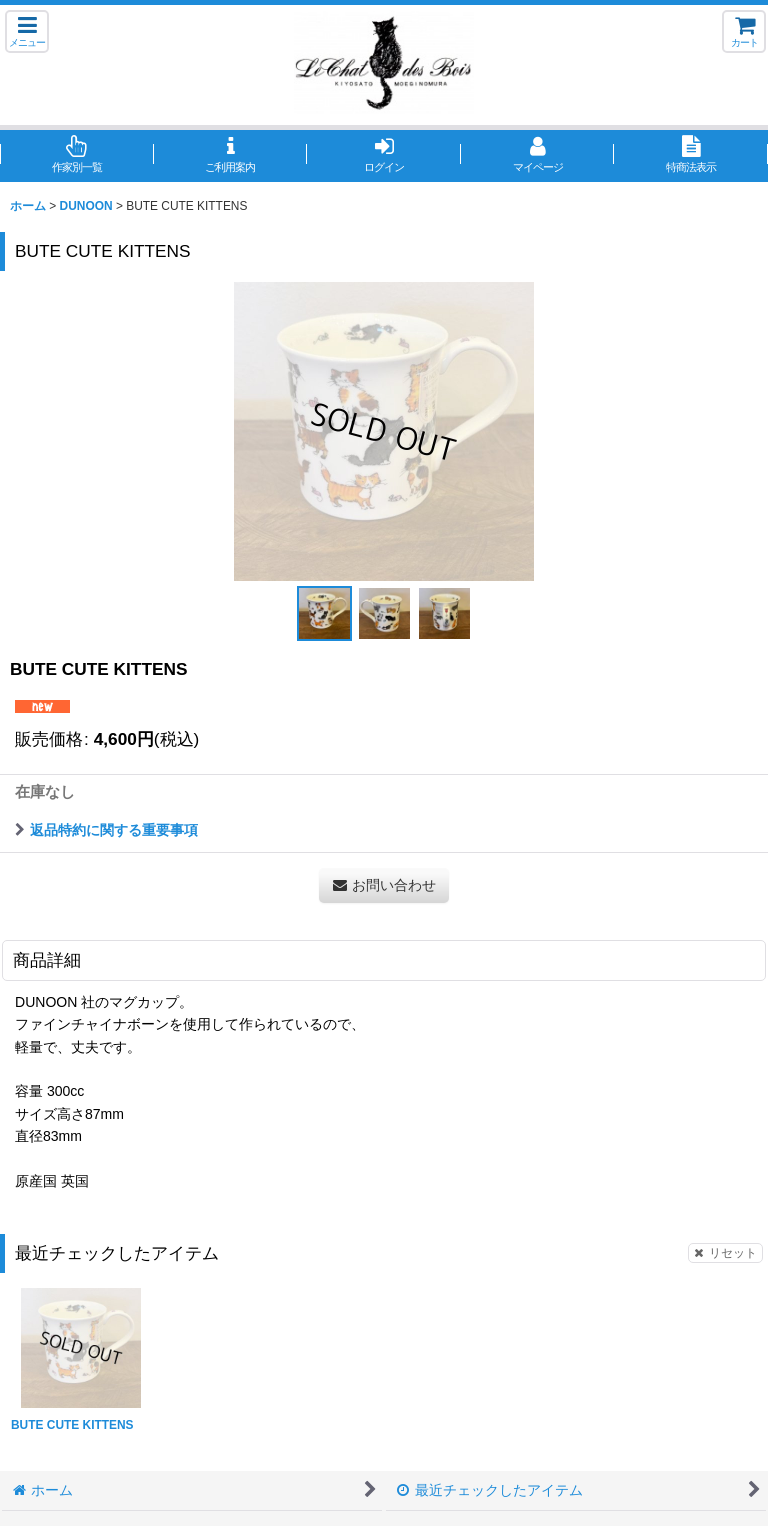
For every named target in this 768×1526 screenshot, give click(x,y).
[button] (27, 31)
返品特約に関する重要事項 (106, 830)
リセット (725, 1253)
